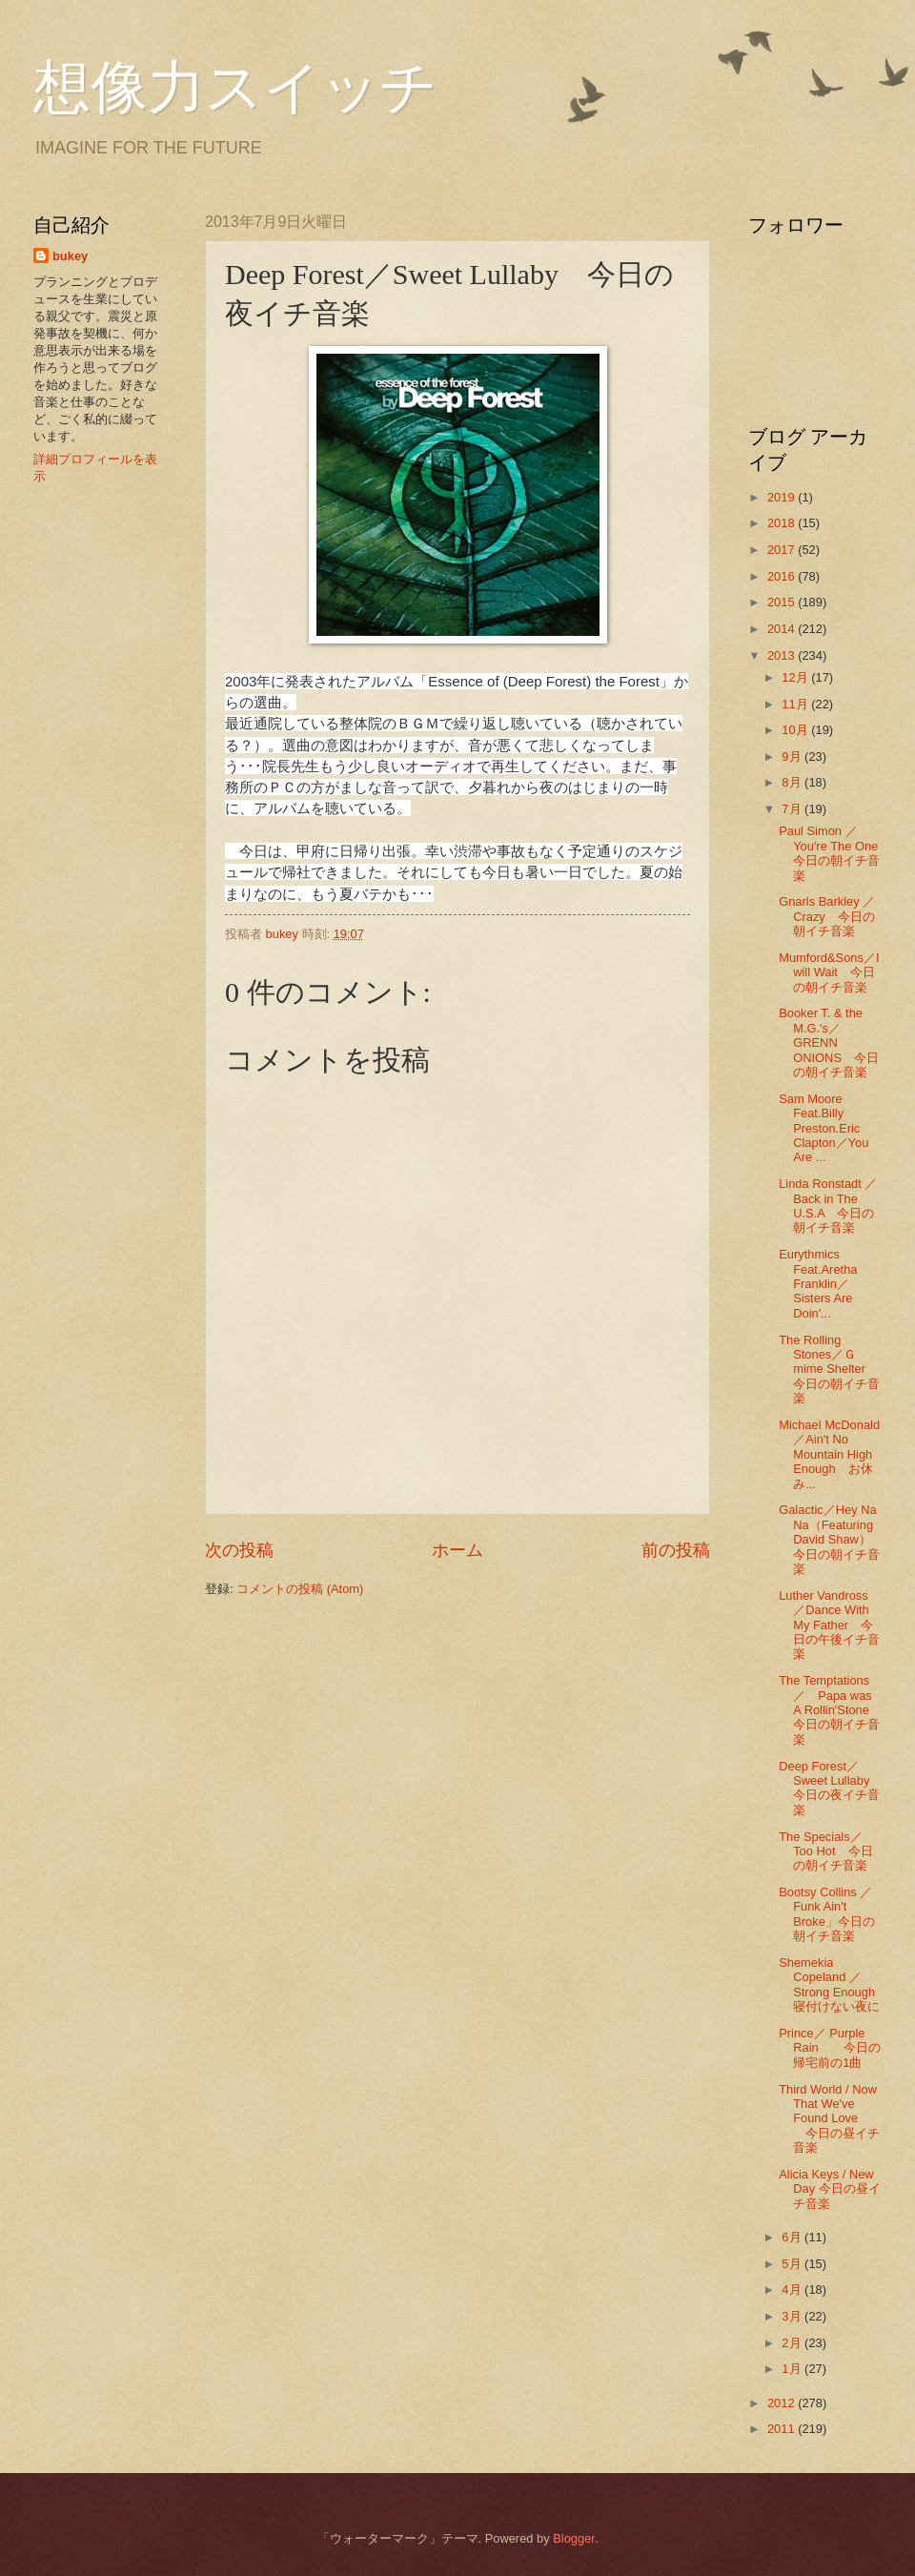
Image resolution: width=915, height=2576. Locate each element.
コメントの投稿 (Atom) (299, 1589)
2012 (782, 2403)
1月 (793, 2368)
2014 (782, 629)
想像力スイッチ (235, 87)
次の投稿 (239, 1550)
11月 (796, 704)
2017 (782, 549)
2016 (782, 576)
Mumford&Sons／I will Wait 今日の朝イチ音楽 (829, 972)
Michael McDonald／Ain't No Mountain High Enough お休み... (829, 1454)
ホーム (457, 1550)
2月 (793, 2343)
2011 (782, 2429)
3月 (793, 2316)
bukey (70, 256)
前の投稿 (675, 1550)
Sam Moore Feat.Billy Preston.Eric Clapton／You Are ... (823, 1128)
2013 (782, 655)
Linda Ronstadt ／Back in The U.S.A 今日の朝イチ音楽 (828, 1205)
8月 (793, 782)
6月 (793, 2237)
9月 (793, 756)
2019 (782, 497)
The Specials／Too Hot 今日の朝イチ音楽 (825, 1851)
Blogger (574, 2538)
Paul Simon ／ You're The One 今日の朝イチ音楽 (834, 853)
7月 (793, 809)
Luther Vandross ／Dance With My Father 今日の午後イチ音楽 (829, 1625)
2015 (782, 602)
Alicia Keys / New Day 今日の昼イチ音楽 (829, 2189)
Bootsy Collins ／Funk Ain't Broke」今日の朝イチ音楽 (827, 1914)
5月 (793, 2264)
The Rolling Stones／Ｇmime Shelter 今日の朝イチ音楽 (829, 1369)
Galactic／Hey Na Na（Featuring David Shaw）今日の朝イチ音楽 (829, 1539)
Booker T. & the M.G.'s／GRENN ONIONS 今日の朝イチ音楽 (829, 1042)
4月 (793, 2289)
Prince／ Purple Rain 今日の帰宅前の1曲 (829, 2048)
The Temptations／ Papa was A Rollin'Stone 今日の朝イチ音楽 (830, 1710)
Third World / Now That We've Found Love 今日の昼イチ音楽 (829, 2119)
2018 (782, 523)
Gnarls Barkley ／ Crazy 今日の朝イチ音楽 (833, 916)
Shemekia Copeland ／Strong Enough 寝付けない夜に (833, 1984)
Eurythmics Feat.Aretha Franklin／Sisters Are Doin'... (818, 1283)
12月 (796, 677)
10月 (796, 730)
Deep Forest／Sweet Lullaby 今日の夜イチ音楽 (830, 1788)
